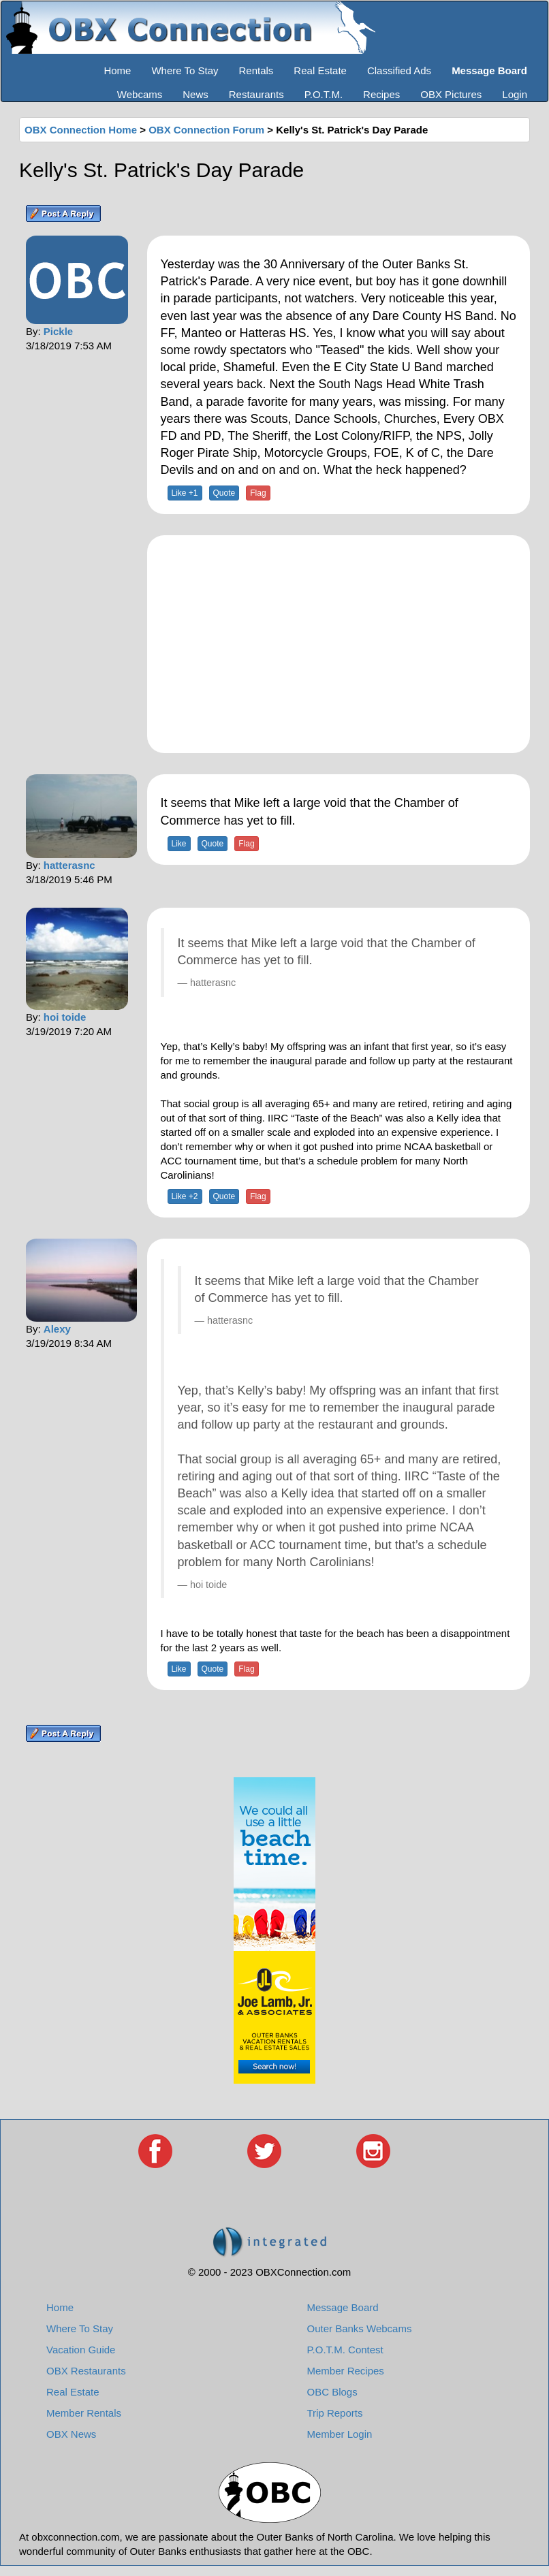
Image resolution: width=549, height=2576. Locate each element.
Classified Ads (399, 70)
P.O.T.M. (323, 94)
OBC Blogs (332, 2392)
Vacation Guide (80, 2349)
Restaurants (256, 94)
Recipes (381, 94)
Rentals (256, 70)
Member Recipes (345, 2370)
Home (117, 70)
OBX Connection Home (81, 130)
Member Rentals (83, 2413)
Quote (224, 493)
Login (514, 94)
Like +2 (185, 1196)
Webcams (139, 94)
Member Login (340, 2434)
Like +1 (185, 493)
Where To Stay (184, 70)
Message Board (343, 2307)
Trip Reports (335, 2413)
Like (179, 843)
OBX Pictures (451, 94)
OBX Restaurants (86, 2370)
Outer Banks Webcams (359, 2328)
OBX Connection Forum (206, 130)
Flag (258, 493)
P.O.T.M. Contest (345, 2349)
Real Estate (320, 70)
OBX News (71, 2434)
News (195, 94)
